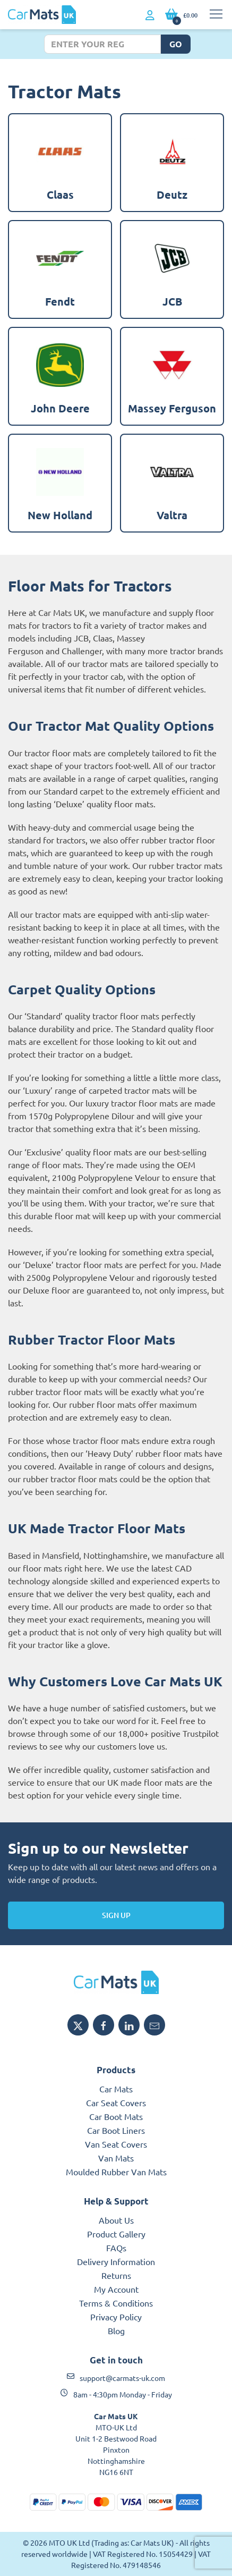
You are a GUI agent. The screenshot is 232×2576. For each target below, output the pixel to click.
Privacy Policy (116, 2316)
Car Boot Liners (116, 2130)
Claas (103, 637)
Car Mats (116, 2088)
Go (175, 43)
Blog (116, 2330)
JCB (81, 637)
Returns (116, 2275)
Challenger (82, 650)
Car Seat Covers (116, 2102)
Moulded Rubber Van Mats (116, 2171)
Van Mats (116, 2157)
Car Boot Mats (116, 2116)
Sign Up (116, 1915)
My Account (116, 2289)
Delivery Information (116, 2261)
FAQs (116, 2247)
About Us (116, 2220)
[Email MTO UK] (154, 2025)
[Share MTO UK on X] (78, 2025)
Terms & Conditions (116, 2303)
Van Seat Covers (116, 2144)
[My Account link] (149, 15)
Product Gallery (116, 2233)
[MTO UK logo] (116, 1982)
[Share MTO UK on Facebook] (103, 2025)
